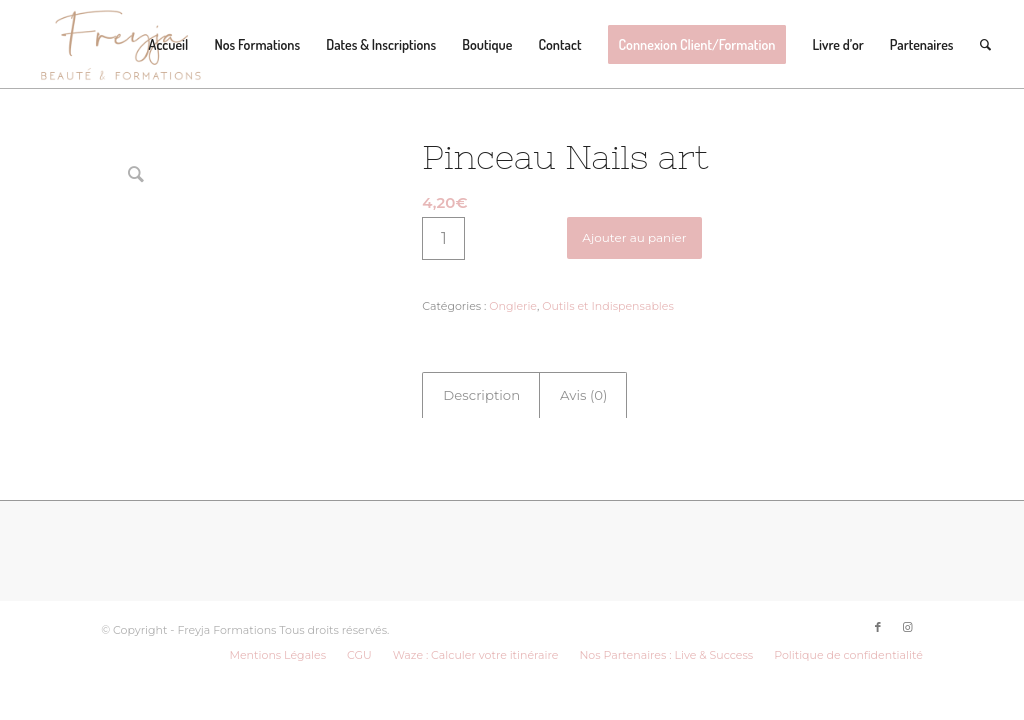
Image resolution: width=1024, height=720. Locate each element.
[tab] (481, 395)
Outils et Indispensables (608, 306)
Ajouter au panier (634, 237)
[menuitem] (169, 45)
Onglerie (513, 306)
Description (481, 395)
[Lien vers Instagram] (908, 600)
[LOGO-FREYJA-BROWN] (121, 45)
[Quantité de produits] (443, 238)
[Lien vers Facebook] (878, 600)
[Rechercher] (985, 45)
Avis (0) (583, 395)
